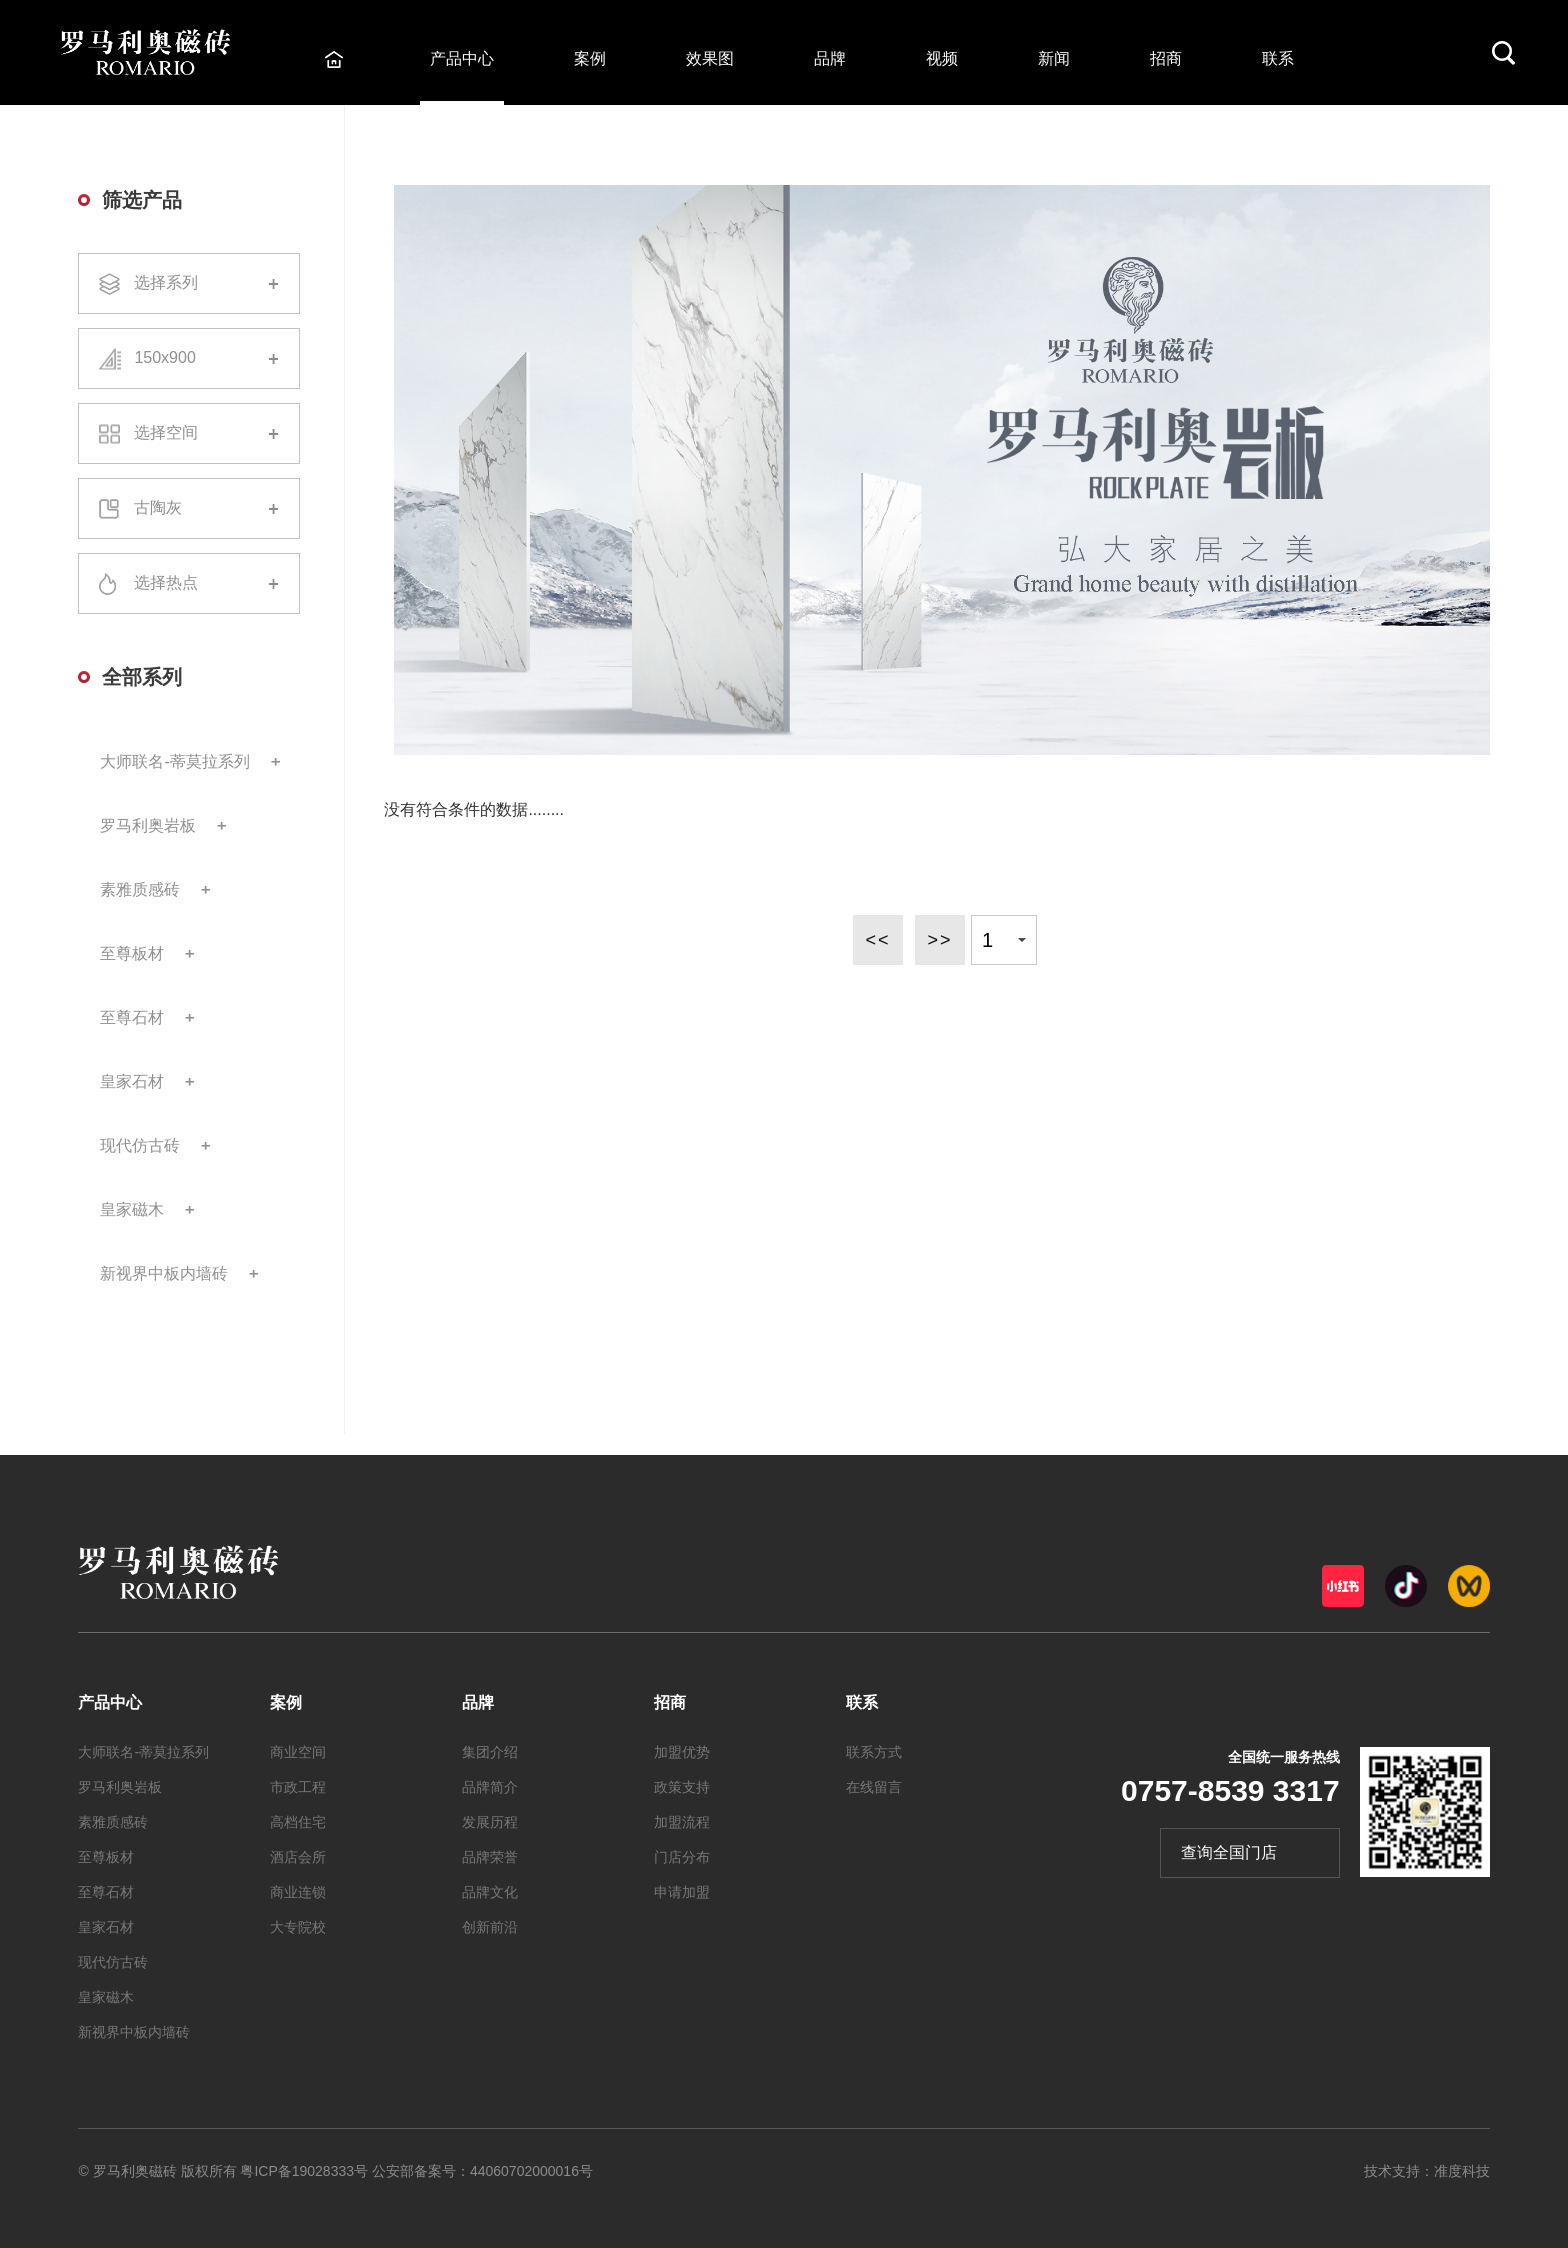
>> (939, 940)
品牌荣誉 (490, 1857)
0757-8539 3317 (1230, 1790)
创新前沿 (490, 1927)
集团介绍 (490, 1752)
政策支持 (682, 1787)
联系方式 (874, 1752)
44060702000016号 (531, 2171)
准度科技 (1462, 2171)
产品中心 (462, 58)
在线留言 (874, 1787)
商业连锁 (298, 1892)
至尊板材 (132, 953)
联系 (1278, 58)
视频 (942, 58)
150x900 (189, 358)
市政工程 (298, 1787)
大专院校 (298, 1927)
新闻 (1054, 58)
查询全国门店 (1229, 1852)
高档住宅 (298, 1822)
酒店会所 (298, 1857)
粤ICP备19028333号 (304, 2171)
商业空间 (298, 1752)
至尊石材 (132, 1017)
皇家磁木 (132, 1209)
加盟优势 (682, 1752)
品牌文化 (490, 1892)
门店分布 (682, 1857)
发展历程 (490, 1822)
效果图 (710, 58)
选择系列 (189, 284)
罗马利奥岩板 (148, 825)
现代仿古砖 (140, 1145)
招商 (1166, 58)
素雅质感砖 (140, 889)
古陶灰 (189, 509)
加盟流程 (682, 1822)
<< (877, 940)
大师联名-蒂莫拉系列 (174, 761)
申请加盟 (682, 1892)
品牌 (830, 58)
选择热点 (189, 584)
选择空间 (189, 433)
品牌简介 (490, 1787)
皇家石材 (132, 1081)
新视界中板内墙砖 (164, 1273)
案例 (590, 58)
